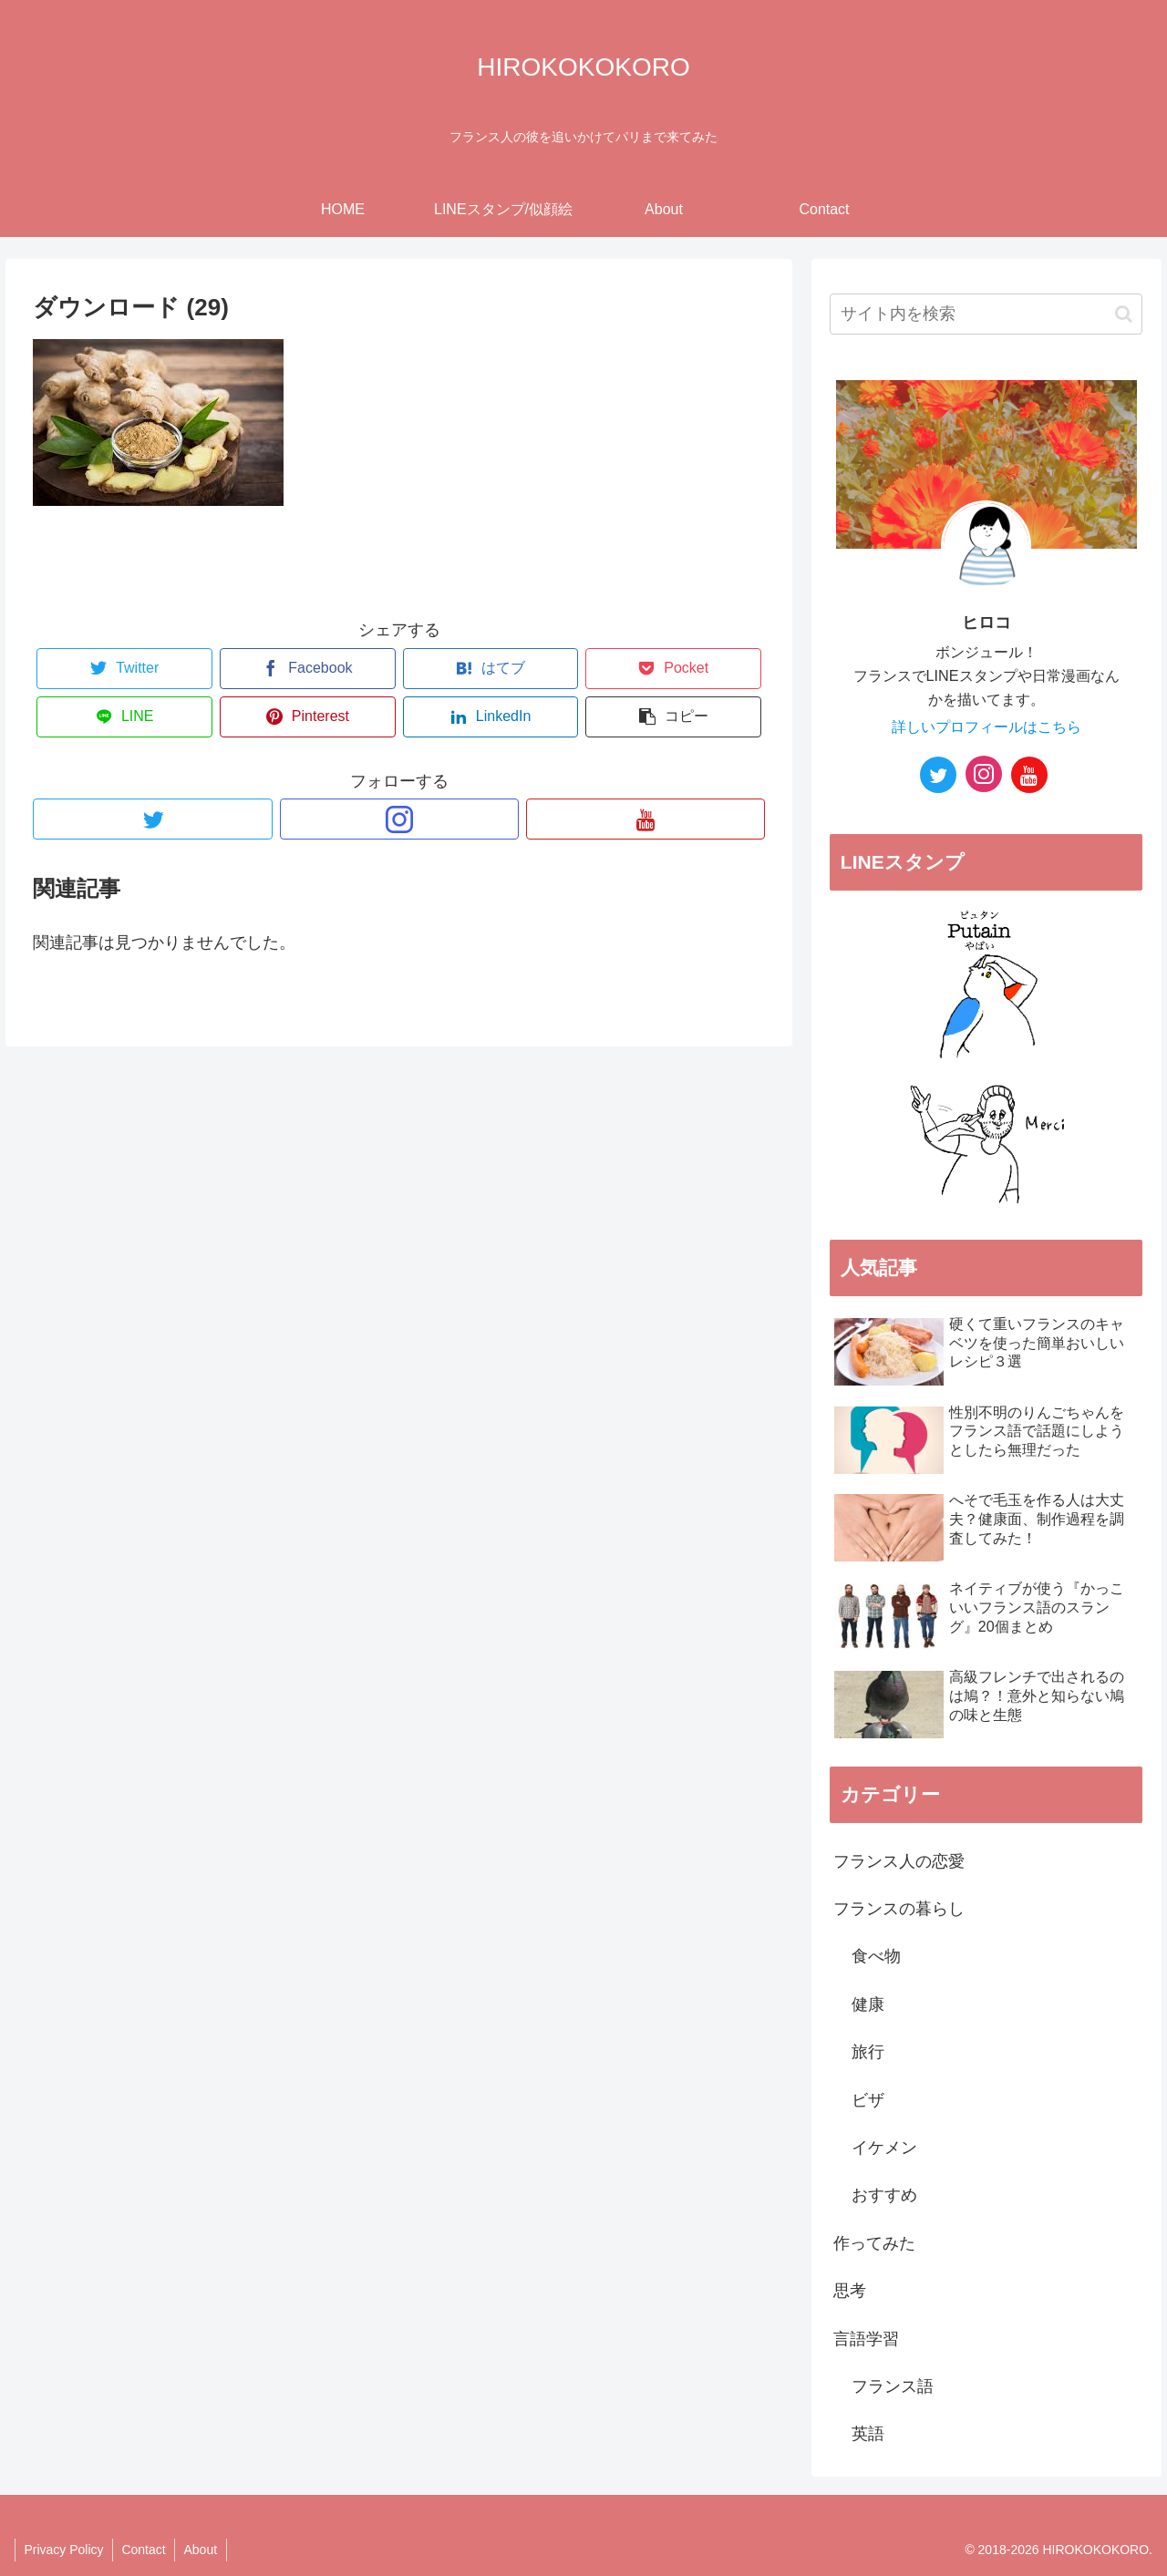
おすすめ (884, 2195)
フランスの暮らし (899, 1909)
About (203, 2549)
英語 (868, 2434)
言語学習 (866, 2339)
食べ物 (876, 1956)
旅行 (868, 2052)
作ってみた (874, 2243)
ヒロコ (986, 622)
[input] (986, 314)
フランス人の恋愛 (899, 1861)
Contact (145, 2549)
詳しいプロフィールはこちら (986, 726)
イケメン (884, 2147)
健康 (868, 2004)
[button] (1124, 314)
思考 (849, 2291)
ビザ (868, 2100)
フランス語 (893, 2386)
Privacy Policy (64, 2549)
